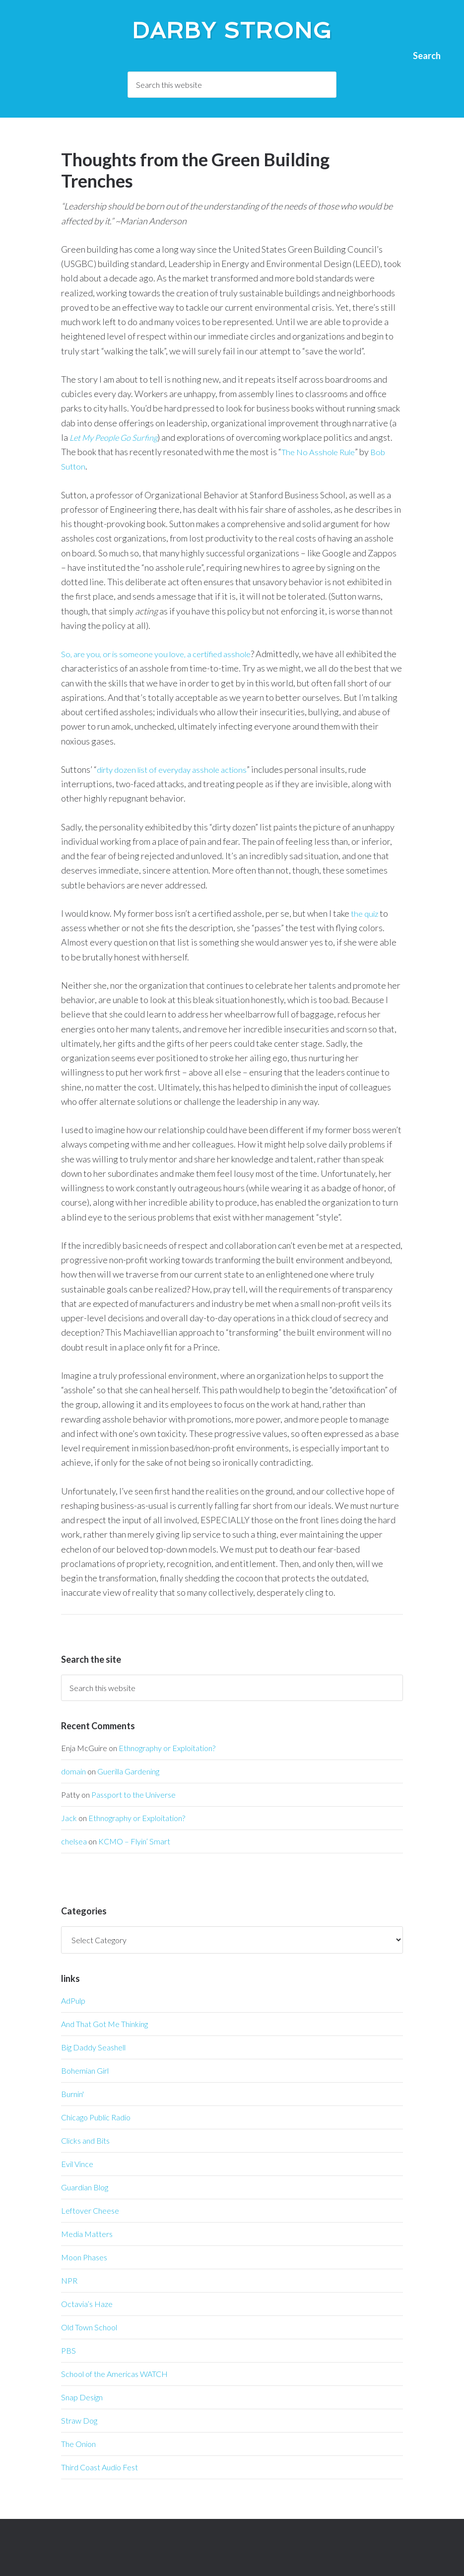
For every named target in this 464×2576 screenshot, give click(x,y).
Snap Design (82, 2397)
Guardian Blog (84, 2187)
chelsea (74, 1841)
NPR (69, 2280)
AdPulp (73, 2000)
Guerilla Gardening (128, 1771)
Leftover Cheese (90, 2210)
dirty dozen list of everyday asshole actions (178, 769)
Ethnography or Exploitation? (167, 1748)
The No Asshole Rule (321, 451)
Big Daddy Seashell (93, 2047)
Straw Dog (79, 2420)
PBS (68, 2350)
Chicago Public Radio (96, 2117)
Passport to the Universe (133, 1794)
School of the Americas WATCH (114, 2373)
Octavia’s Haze (87, 2303)
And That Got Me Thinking (104, 2024)
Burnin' (72, 2094)
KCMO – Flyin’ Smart (134, 1841)
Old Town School (89, 2327)
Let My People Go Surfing (117, 437)
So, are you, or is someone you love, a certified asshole (163, 653)
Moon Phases (84, 2257)
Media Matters (87, 2233)
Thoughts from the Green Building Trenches (195, 170)
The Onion (78, 2443)
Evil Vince (77, 2164)
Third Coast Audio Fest (99, 2467)
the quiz (366, 913)
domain (73, 1771)
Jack (69, 1818)
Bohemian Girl (85, 2070)
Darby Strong (232, 27)
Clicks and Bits (85, 2140)
